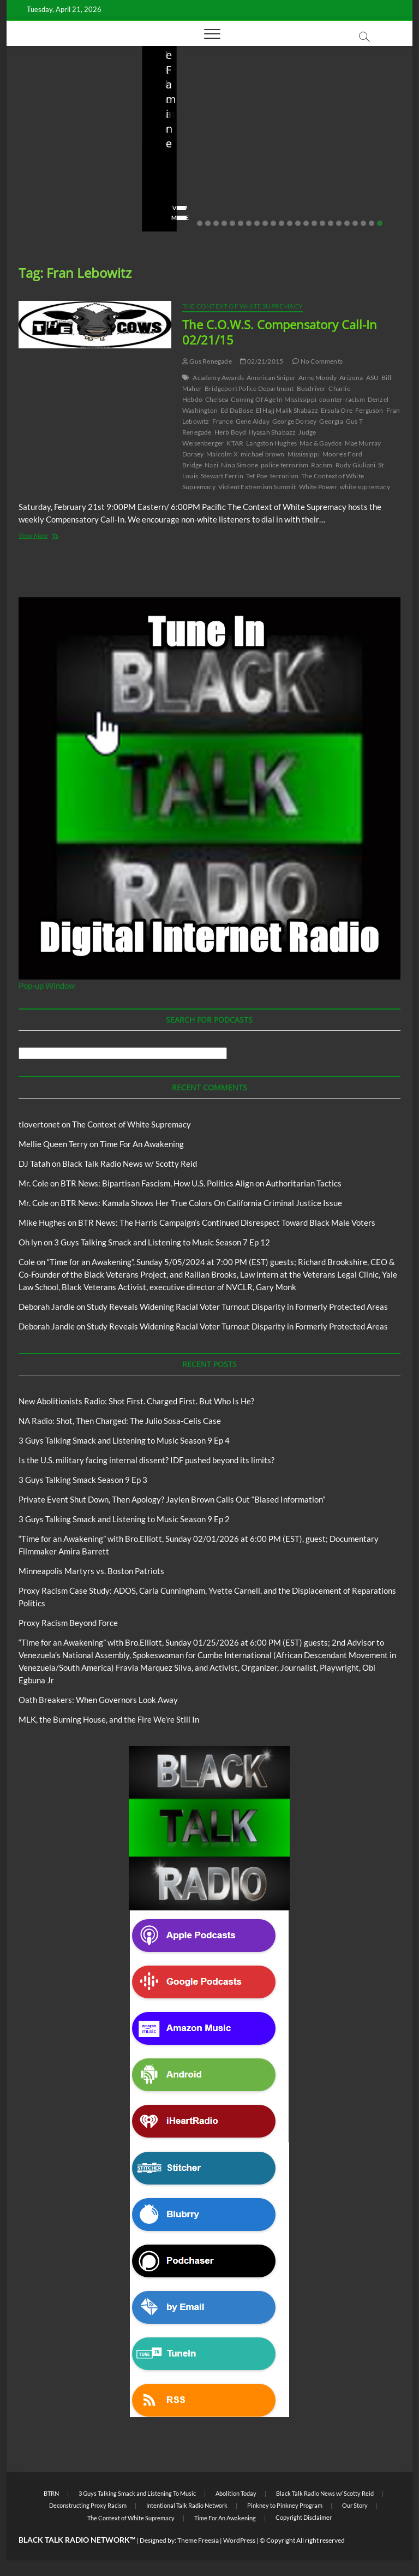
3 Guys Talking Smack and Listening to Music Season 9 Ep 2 (124, 1519)
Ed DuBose (236, 410)
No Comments (44, 201)
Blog (45, 100)
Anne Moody (317, 377)
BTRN (51, 2493)
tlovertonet (39, 1124)
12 (289, 223)
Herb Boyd (230, 432)
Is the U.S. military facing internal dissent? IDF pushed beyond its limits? (339, 149)
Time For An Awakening (142, 1144)
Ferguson (369, 410)
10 (273, 223)
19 (347, 223)
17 (330, 223)
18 (339, 223)
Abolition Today (236, 2493)
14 (306, 223)
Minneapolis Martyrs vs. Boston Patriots (91, 1571)
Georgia (331, 421)
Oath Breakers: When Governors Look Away (98, 1700)
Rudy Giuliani (356, 465)
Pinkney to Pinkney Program (284, 2505)
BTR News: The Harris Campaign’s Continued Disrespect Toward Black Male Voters (226, 1222)
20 (355, 223)
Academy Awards (218, 377)
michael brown (263, 454)
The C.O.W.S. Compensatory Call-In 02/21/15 (279, 332)
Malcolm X (222, 454)
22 (371, 223)
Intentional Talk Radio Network (187, 2505)
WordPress (239, 2540)
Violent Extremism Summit (257, 487)
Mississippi (304, 454)
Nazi (211, 465)
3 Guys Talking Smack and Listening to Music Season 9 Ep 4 (124, 1440)
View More (40, 217)
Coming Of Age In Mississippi (273, 399)
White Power (318, 487)
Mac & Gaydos (321, 443)
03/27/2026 (342, 186)
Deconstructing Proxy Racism (88, 2505)
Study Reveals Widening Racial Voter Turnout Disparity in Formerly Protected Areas (237, 1306)
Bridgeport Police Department (249, 388)
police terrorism (284, 465)
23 (379, 223)
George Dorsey (294, 421)
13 (298, 223)
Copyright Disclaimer (304, 2517)
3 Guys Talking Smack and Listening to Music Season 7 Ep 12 (162, 1242)
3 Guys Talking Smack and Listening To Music (137, 2493)
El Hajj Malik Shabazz (287, 410)
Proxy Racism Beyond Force (68, 1623)
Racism (321, 465)
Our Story (355, 2505)
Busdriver (311, 388)
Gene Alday (253, 421)
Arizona (351, 377)
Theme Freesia (198, 2540)
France (222, 421)
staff (30, 186)
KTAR (234, 443)
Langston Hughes (271, 443)
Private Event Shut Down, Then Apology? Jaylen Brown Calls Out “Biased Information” (172, 1499)
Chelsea (216, 399)
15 (314, 223)
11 (281, 223)
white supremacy (365, 487)
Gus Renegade (207, 361)
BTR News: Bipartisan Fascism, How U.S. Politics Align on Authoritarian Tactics (201, 1183)
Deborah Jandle (47, 1306)
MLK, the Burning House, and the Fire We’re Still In (109, 1719)
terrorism (284, 476)
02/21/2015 (261, 361)
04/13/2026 (207, 186)
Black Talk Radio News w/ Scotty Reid (129, 1163)
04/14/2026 (72, 186)
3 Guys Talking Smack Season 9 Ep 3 (83, 1480)
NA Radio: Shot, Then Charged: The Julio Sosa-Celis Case (205, 157)
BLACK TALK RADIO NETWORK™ (77, 2539)
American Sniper (271, 377)
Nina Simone (239, 465)
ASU (372, 377)
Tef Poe (256, 476)
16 (322, 223)
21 (363, 223)
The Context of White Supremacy (242, 306)
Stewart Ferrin (222, 476)
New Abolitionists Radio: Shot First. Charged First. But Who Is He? (63, 149)
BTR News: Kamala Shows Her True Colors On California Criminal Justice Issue (201, 1203)
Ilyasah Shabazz (272, 432)
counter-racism (342, 399)
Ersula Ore (336, 410)
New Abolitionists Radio (215, 124)
